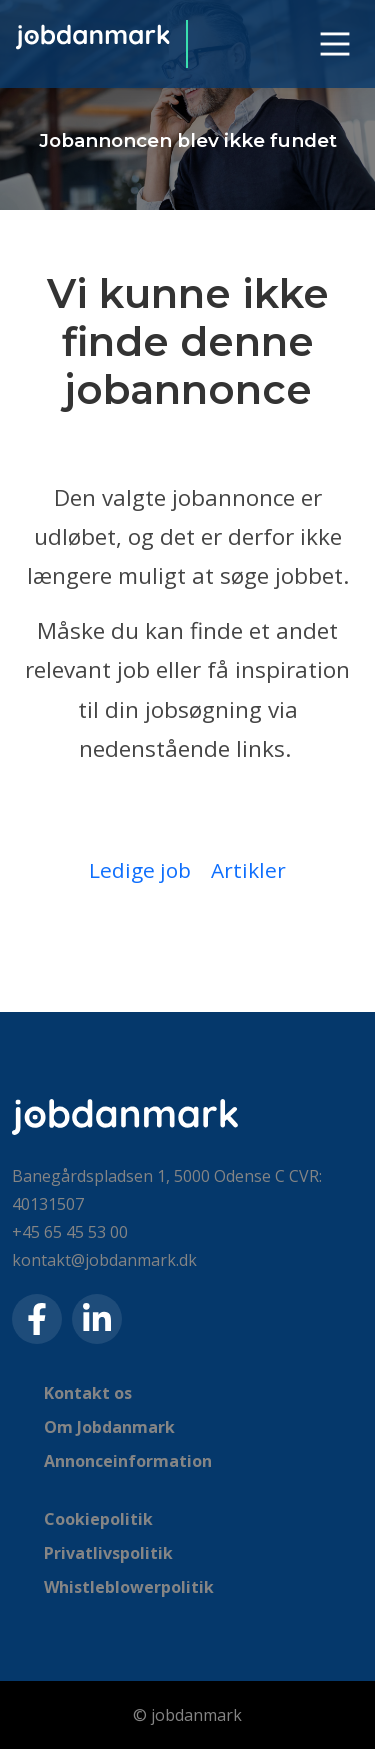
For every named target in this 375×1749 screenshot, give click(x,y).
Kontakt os (88, 1393)
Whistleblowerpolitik (129, 1587)
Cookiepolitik (98, 1519)
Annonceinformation (128, 1461)
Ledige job (140, 870)
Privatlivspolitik (108, 1553)
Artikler (248, 870)
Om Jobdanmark (109, 1427)
